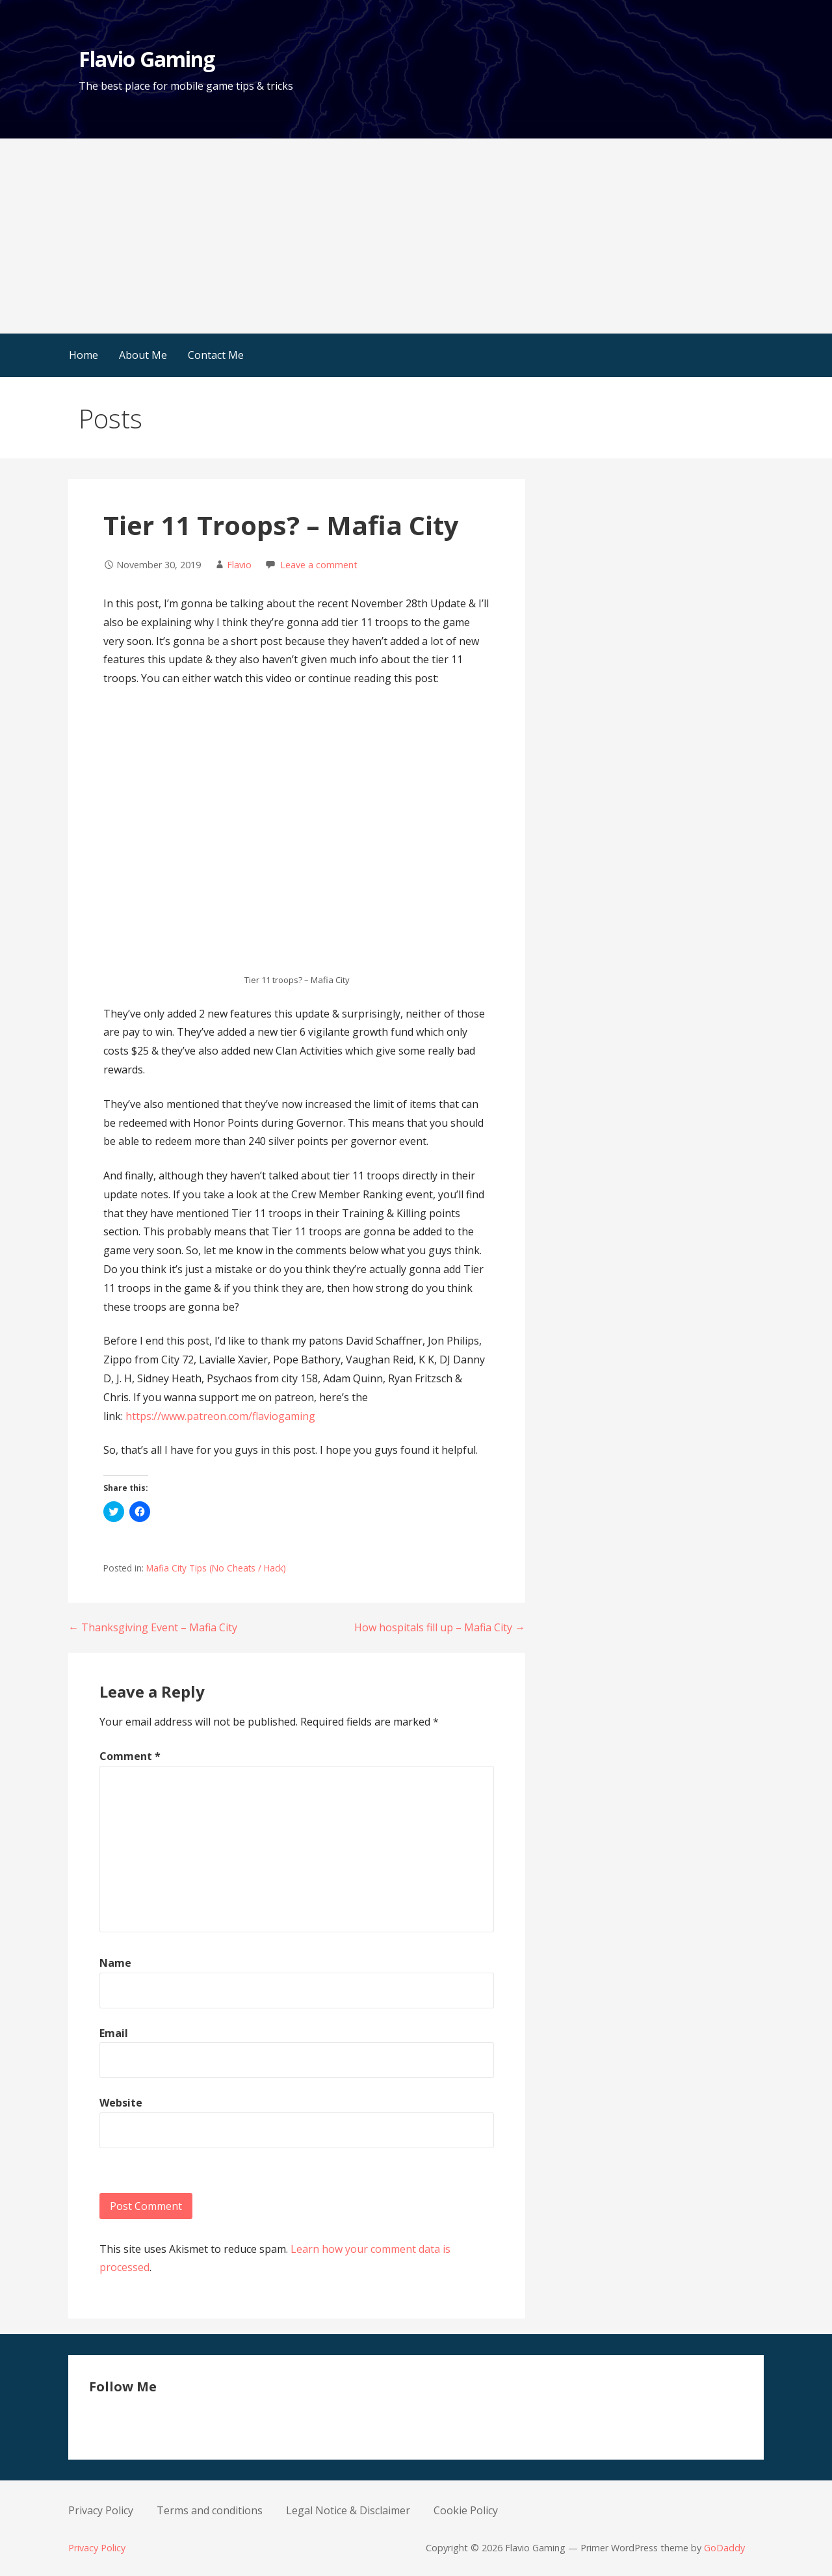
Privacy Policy (100, 2510)
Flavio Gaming (146, 59)
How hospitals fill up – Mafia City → (439, 1627)
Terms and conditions (210, 2510)
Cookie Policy (466, 2510)
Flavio (239, 565)
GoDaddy (724, 2548)
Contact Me (216, 355)
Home (83, 355)
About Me (143, 355)
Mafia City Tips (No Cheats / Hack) (216, 1568)
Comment (130, 1756)
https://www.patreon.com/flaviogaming (220, 1416)
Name (115, 1963)
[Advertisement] (416, 236)
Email (113, 2033)
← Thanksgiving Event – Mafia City (152, 1627)
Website (120, 2103)
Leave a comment (319, 565)
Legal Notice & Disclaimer (348, 2510)
